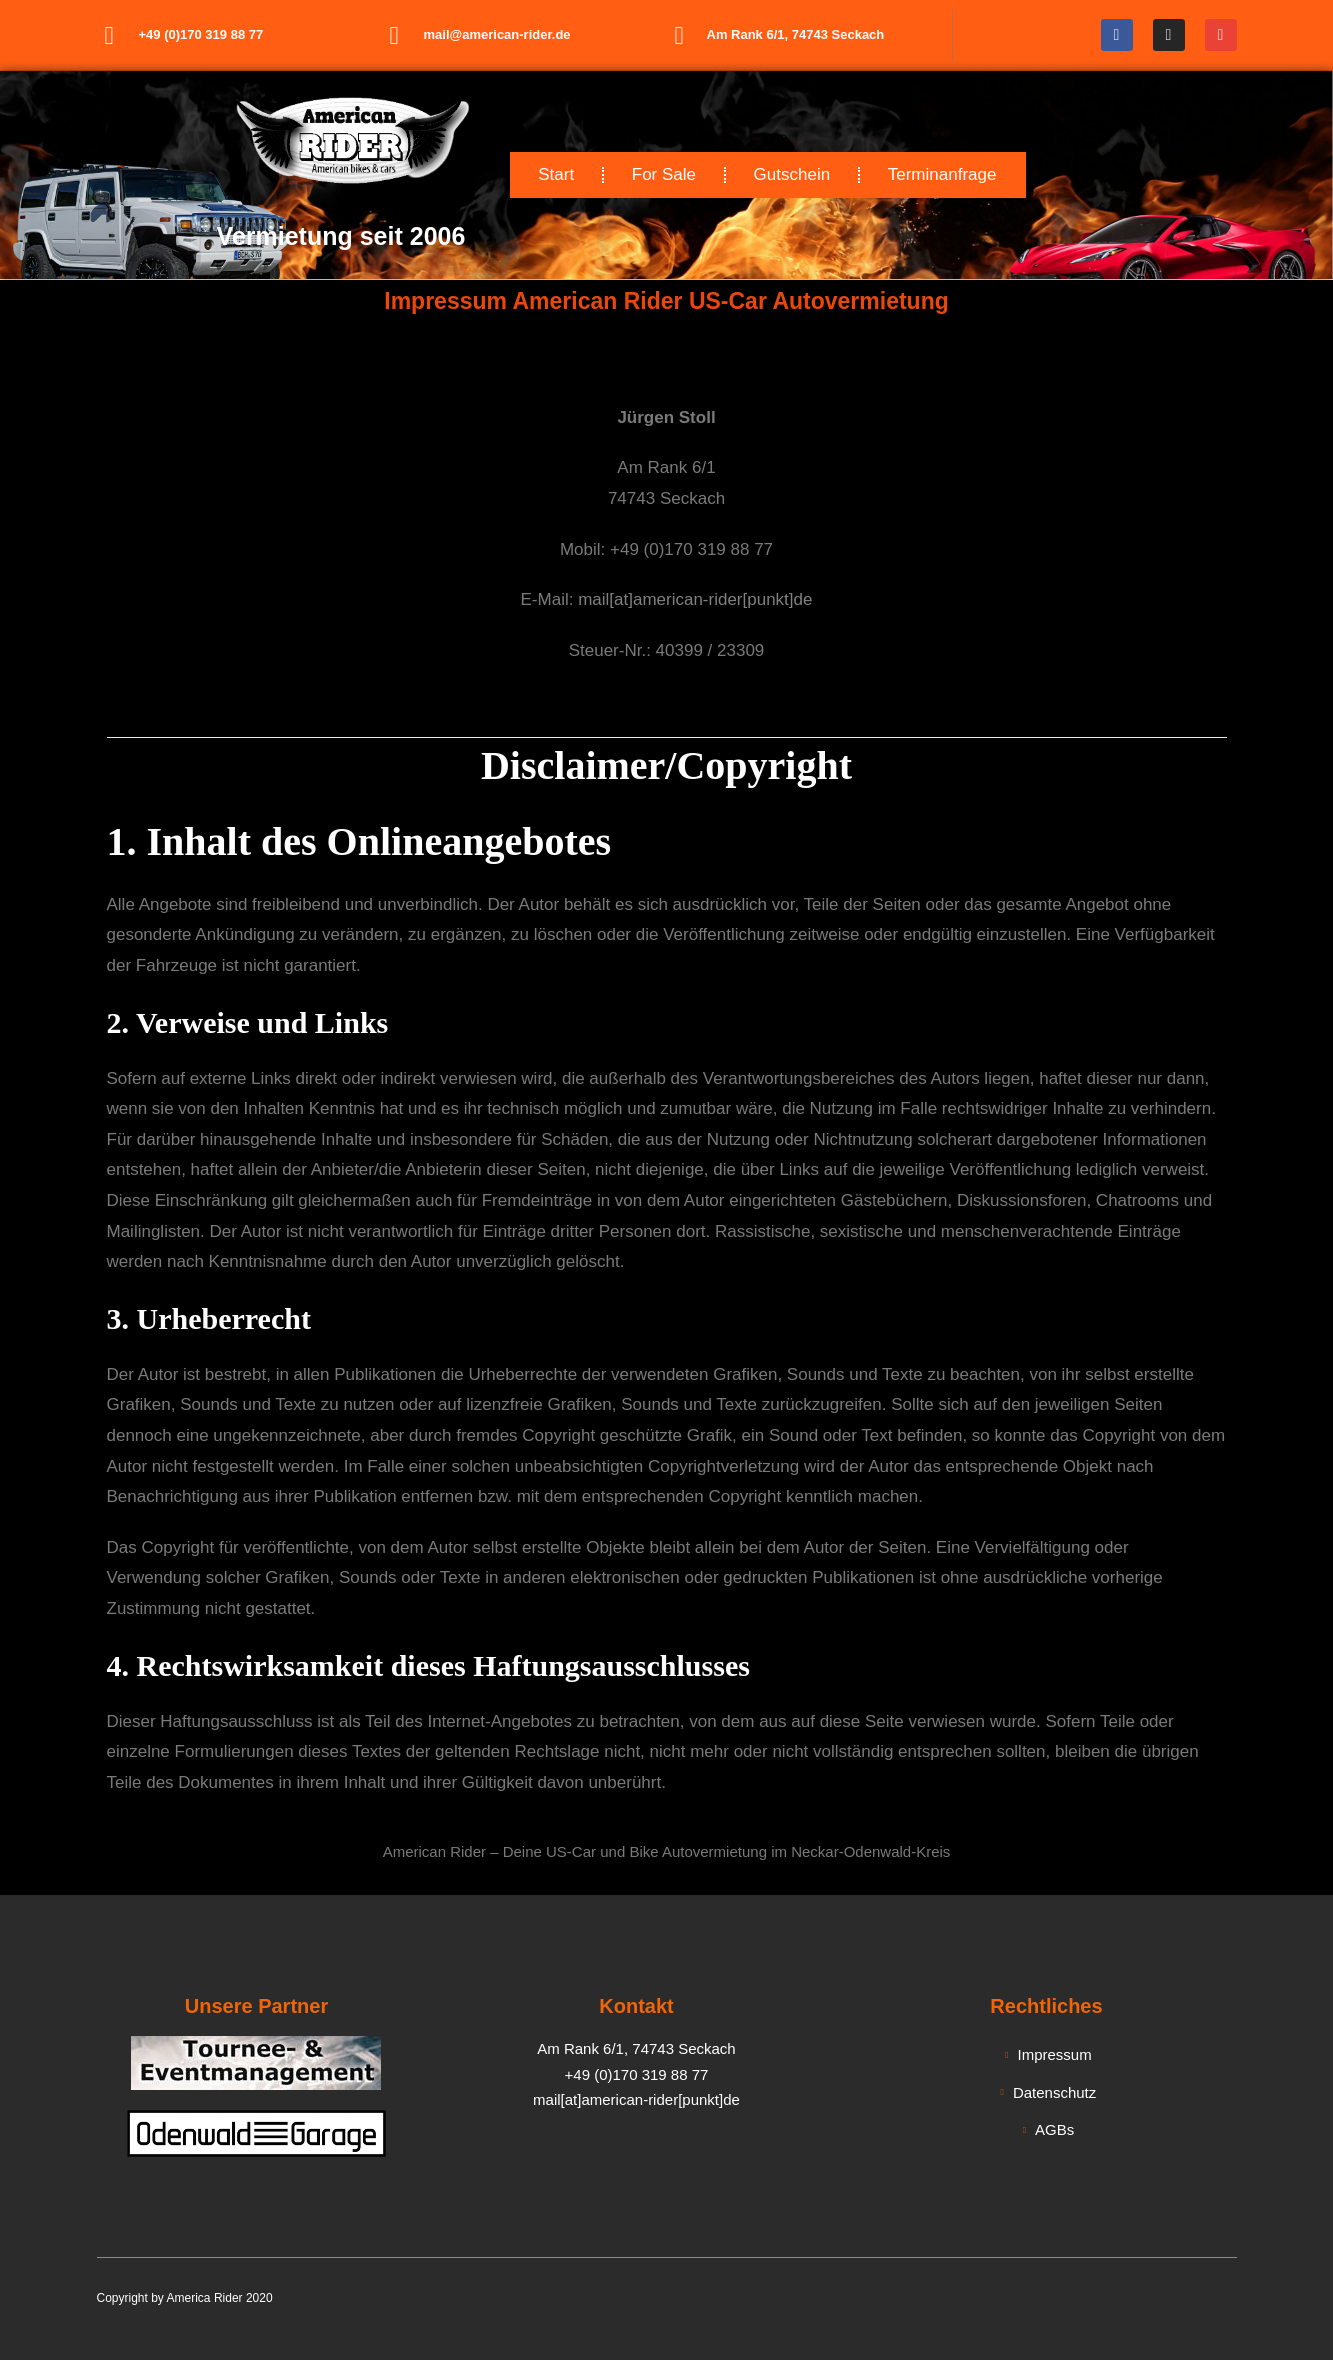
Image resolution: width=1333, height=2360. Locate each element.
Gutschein (792, 174)
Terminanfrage (942, 174)
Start (556, 174)
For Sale (664, 174)
